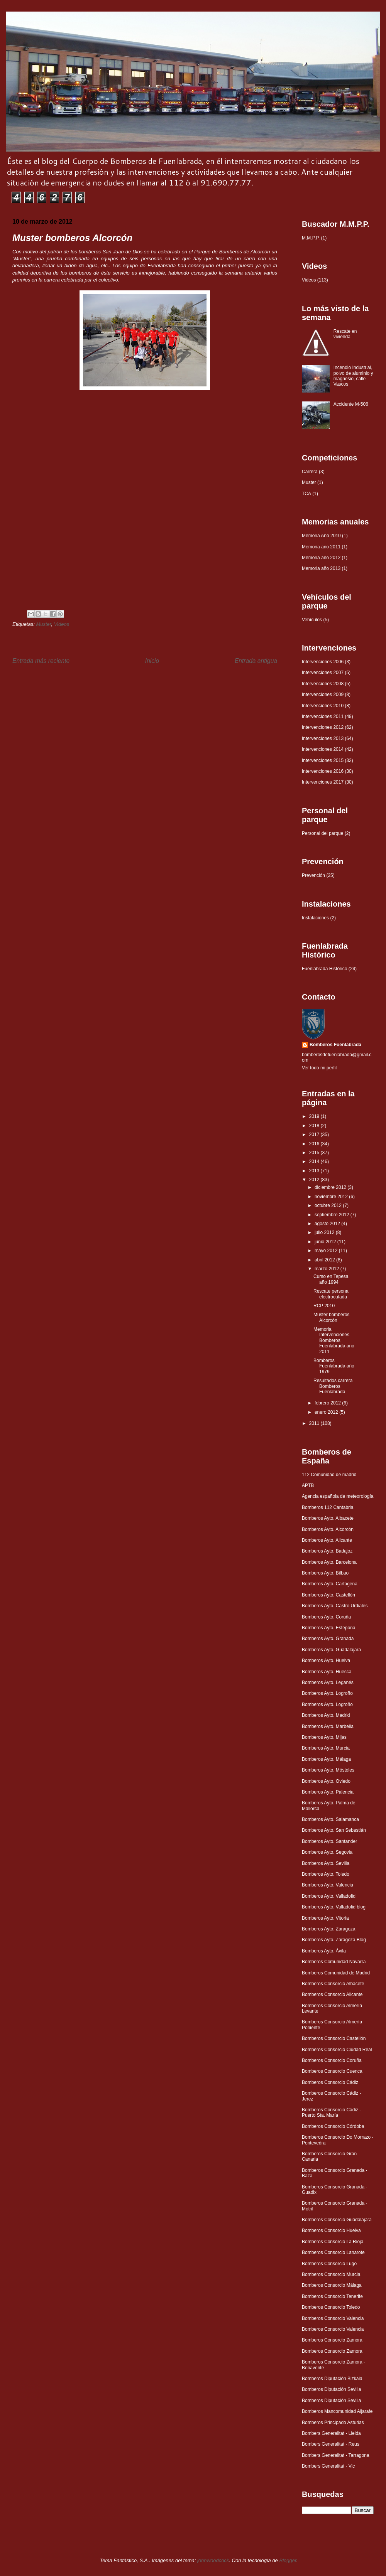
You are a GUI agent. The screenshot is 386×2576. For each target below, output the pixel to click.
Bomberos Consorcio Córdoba (333, 2126)
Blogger (287, 2560)
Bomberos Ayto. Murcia (326, 1748)
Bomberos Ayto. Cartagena (329, 1583)
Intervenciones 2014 (323, 749)
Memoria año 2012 (321, 557)
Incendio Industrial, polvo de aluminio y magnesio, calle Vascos (353, 376)
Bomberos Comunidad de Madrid (336, 1973)
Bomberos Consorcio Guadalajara (337, 2219)
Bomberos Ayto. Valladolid (329, 1896)
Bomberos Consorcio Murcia (331, 2274)
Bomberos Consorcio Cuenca (332, 2071)
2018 (315, 1125)
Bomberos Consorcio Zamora (332, 2340)
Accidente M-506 (351, 404)
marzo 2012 (327, 1268)
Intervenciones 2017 (323, 782)
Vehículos (312, 619)
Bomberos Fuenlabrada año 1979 (333, 1366)
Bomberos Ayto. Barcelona (329, 1562)
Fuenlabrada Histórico (324, 968)
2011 (315, 1423)
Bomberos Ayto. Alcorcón (328, 1529)
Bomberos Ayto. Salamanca (330, 1819)
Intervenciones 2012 (323, 727)
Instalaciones (315, 917)
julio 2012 (325, 1232)
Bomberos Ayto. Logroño (327, 1693)
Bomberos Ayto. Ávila (324, 1951)
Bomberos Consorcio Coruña (332, 2060)
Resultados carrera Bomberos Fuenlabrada (332, 1386)
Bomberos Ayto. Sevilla (325, 1863)
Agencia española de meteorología (337, 1496)
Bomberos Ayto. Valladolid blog (334, 1907)
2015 (315, 1152)
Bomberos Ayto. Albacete (328, 1518)
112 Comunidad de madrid (329, 1474)
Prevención (313, 875)
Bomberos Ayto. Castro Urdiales (335, 1605)
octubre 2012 (329, 1205)
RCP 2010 (324, 1305)
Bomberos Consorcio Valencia (333, 2318)
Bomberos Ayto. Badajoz (327, 1551)
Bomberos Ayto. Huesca (327, 1671)
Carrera (310, 471)
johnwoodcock (213, 2560)
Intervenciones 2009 (323, 694)
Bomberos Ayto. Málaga (326, 1759)
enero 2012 (327, 1412)
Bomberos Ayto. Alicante (327, 1540)
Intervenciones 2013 (323, 738)
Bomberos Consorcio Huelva (331, 2230)
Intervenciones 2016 (323, 771)
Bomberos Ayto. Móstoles (328, 1770)
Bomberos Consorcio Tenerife (332, 2296)
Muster (43, 624)
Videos (61, 624)
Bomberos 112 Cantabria (327, 1507)
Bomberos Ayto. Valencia (327, 1885)
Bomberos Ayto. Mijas (324, 1737)
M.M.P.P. (311, 238)
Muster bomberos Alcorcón (331, 1317)
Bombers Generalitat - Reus (330, 2444)
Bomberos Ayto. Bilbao (325, 1573)
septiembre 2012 (332, 1214)
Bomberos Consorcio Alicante (332, 1994)
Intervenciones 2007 (323, 672)
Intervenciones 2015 (323, 760)
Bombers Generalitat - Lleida (331, 2433)
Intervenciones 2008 (323, 683)
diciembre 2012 (331, 1187)
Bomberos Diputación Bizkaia (332, 2378)
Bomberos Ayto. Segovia (327, 1852)
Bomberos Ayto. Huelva (326, 1660)
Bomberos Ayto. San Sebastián (334, 1830)
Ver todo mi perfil (319, 1068)
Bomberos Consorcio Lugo (329, 2263)
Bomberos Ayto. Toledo (325, 1874)
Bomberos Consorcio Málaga (332, 2285)
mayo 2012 (327, 1250)
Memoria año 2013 (321, 568)
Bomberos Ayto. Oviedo (326, 1781)
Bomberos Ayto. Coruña (326, 1617)
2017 (315, 1134)
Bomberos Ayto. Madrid (326, 1715)
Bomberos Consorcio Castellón (334, 2038)
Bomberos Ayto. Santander (329, 1841)
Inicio (152, 660)
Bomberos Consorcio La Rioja (332, 2241)
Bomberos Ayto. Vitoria (325, 1918)
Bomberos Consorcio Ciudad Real (337, 2049)
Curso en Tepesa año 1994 (331, 1279)
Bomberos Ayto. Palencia (328, 1792)
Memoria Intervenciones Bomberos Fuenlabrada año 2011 (333, 1340)
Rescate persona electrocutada (331, 1293)
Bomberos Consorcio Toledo (331, 2307)
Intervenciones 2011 (323, 716)
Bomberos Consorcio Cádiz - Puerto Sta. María (331, 2112)
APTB (308, 1485)
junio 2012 (326, 1241)
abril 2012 (325, 1260)
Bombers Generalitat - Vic (328, 2466)
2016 (315, 1143)
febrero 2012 (328, 1403)
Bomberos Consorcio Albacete (333, 1983)
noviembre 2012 (332, 1196)
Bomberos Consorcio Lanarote (333, 2252)
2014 (315, 1161)
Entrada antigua (256, 660)
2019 (315, 1116)
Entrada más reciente (40, 660)
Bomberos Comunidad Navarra (334, 1961)
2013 (315, 1170)
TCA (306, 493)
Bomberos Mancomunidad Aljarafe (337, 2411)
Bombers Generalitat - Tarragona (335, 2455)
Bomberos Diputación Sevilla (331, 2389)
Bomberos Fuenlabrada (335, 1044)
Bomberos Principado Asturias (333, 2422)
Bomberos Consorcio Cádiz (330, 2082)
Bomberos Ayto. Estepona (329, 1627)
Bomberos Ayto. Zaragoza (329, 1929)
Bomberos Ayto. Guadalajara (331, 1649)
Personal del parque (322, 833)
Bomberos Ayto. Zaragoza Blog (334, 1939)
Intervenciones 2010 (323, 705)
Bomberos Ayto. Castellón (328, 1595)
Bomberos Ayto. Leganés (328, 1682)
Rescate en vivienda (345, 334)
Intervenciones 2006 (323, 661)
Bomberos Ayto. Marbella (328, 1726)
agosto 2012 (328, 1223)
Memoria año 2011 (321, 547)
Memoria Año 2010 (321, 535)
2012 (315, 1179)
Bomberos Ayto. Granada (328, 1638)
